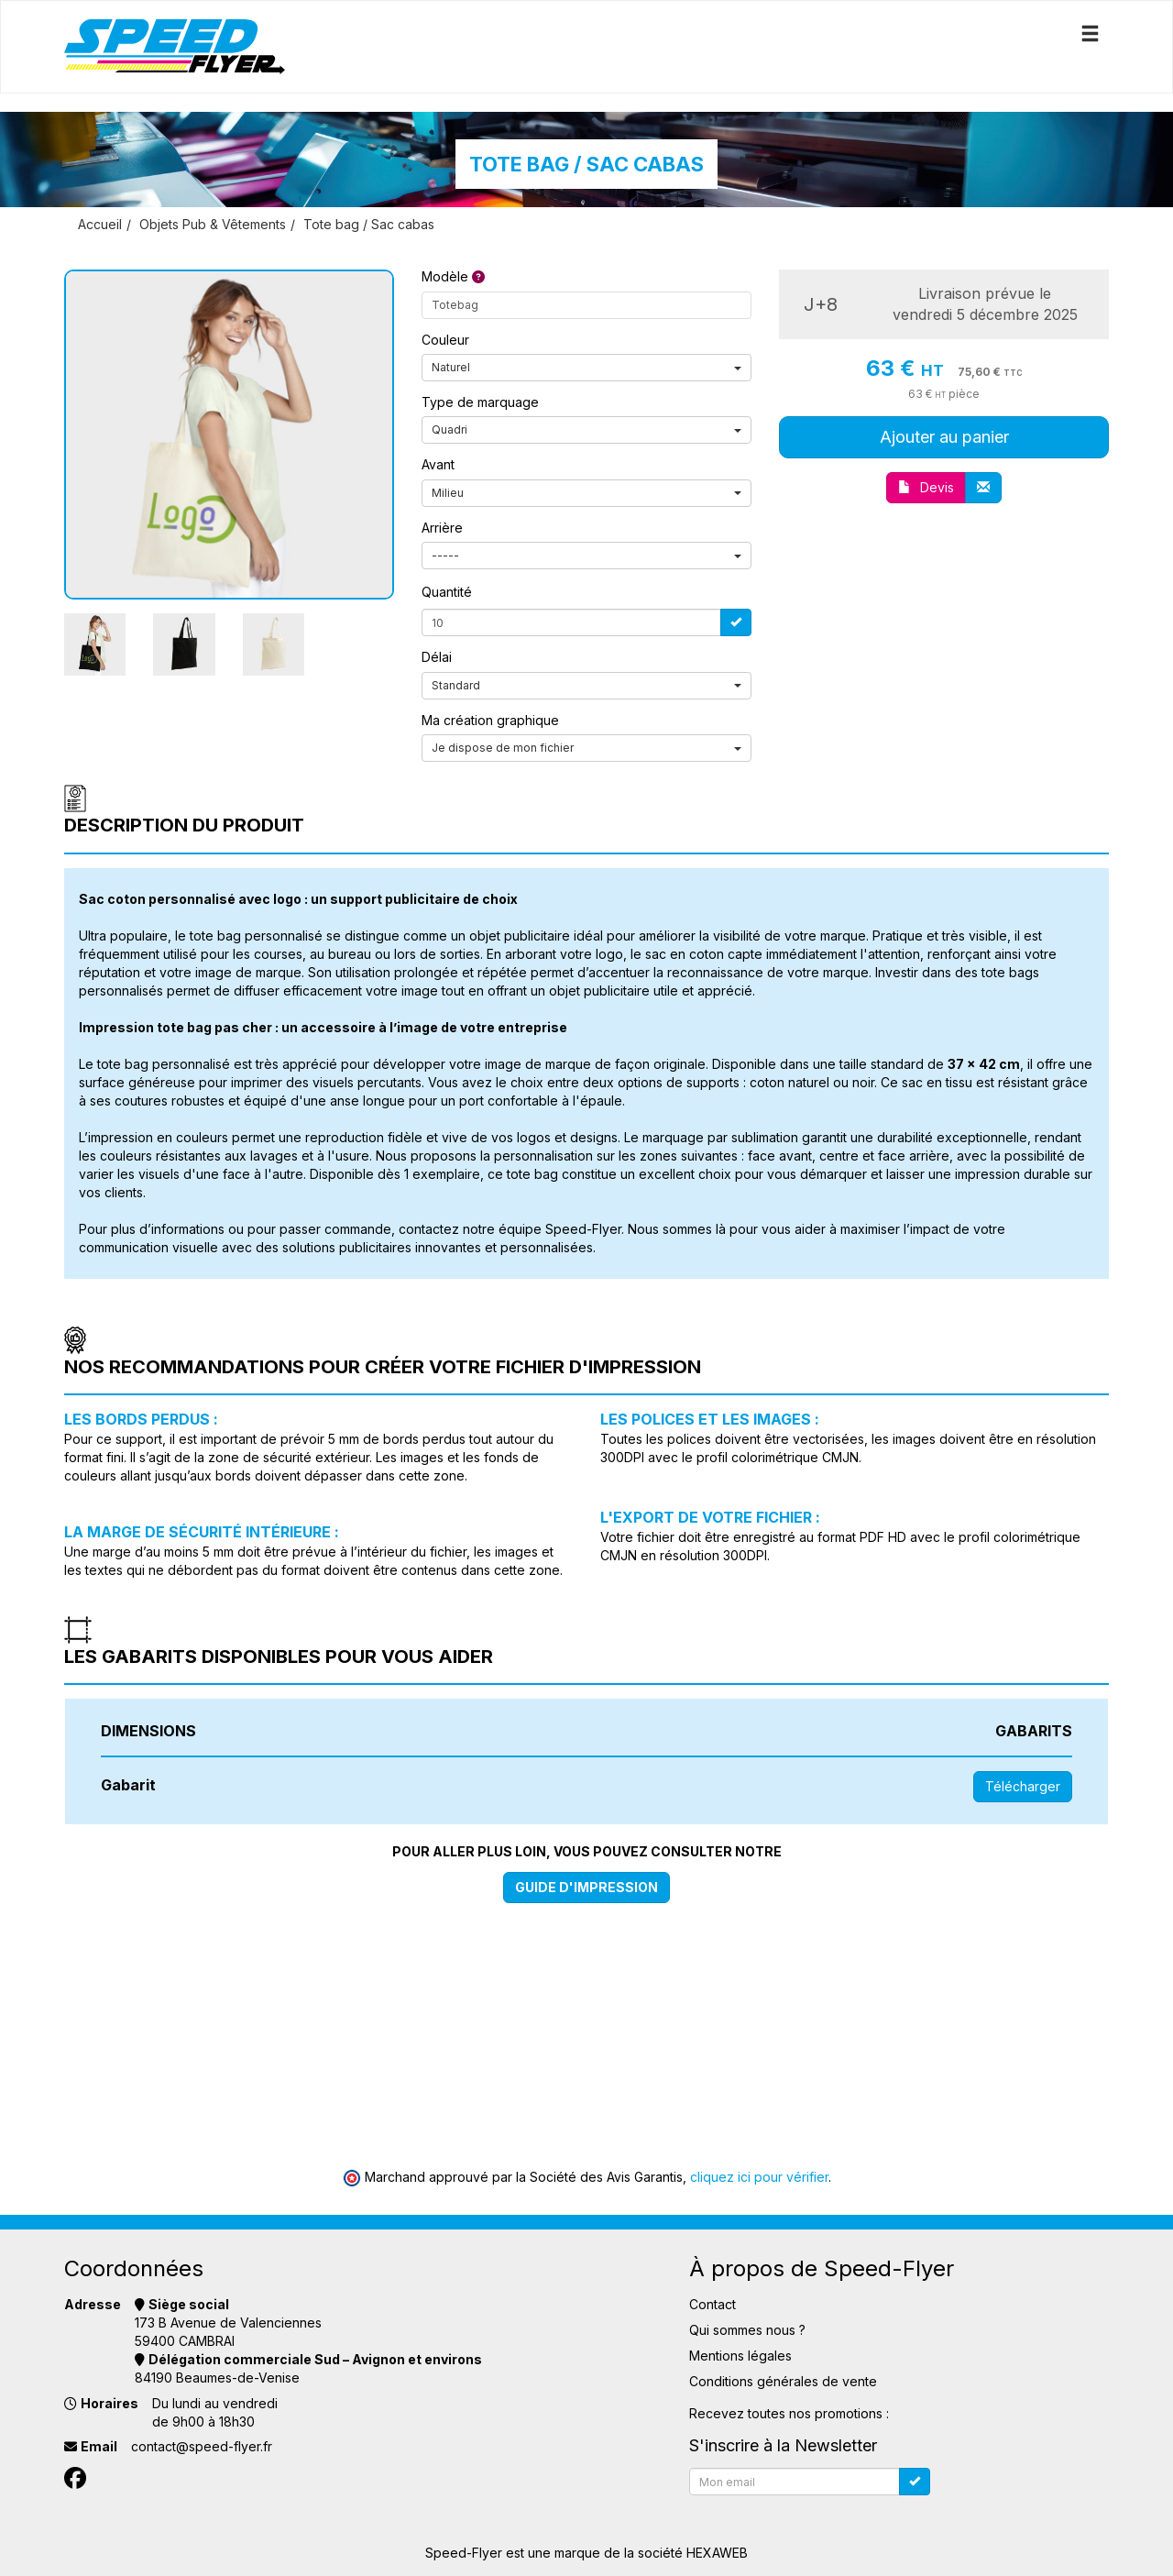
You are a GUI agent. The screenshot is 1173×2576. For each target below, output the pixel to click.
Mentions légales (740, 2355)
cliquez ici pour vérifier (759, 2177)
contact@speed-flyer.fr (201, 2446)
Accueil (100, 224)
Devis (926, 487)
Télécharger (1022, 1786)
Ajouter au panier (944, 436)
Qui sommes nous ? (747, 2330)
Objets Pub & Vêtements (212, 224)
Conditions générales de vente (783, 2381)
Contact (712, 2304)
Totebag (455, 305)
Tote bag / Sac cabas (368, 224)
